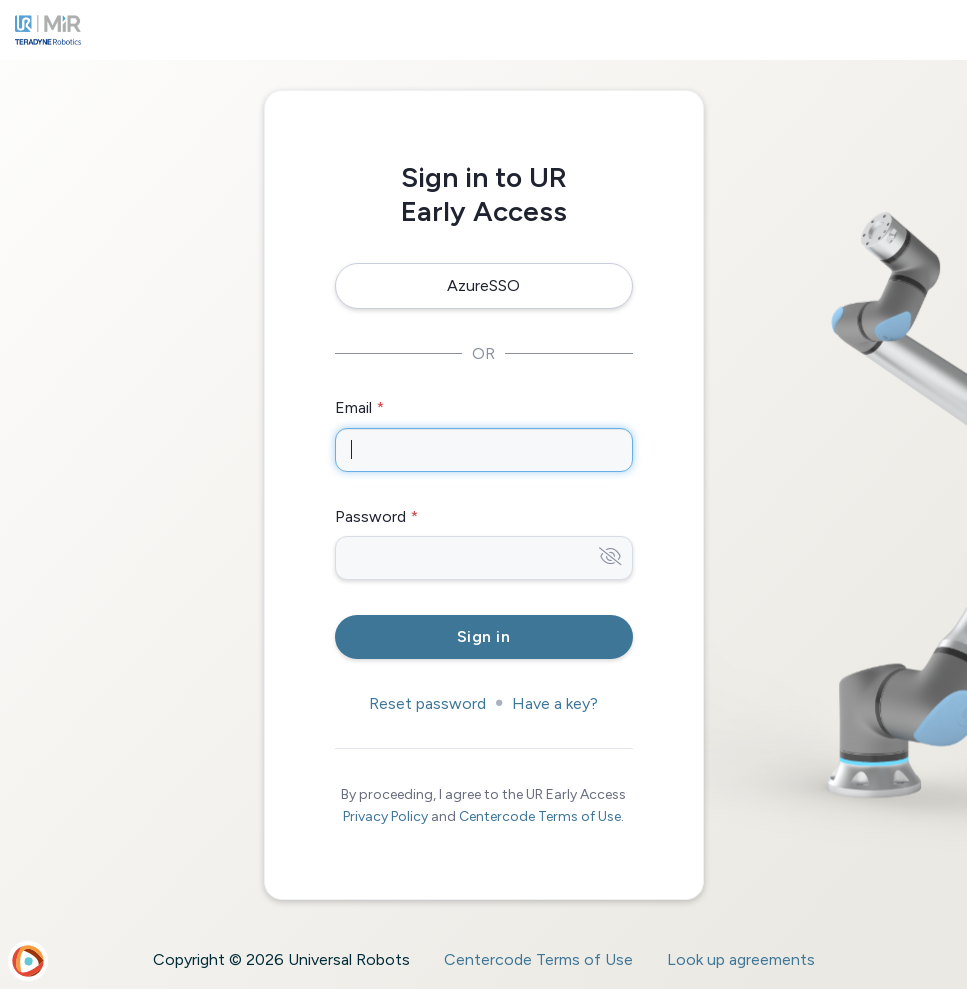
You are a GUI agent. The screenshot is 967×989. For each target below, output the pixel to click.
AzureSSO (483, 285)
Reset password (427, 703)
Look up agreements (741, 959)
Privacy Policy (385, 816)
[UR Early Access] (48, 30)
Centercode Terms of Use (540, 816)
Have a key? (555, 703)
